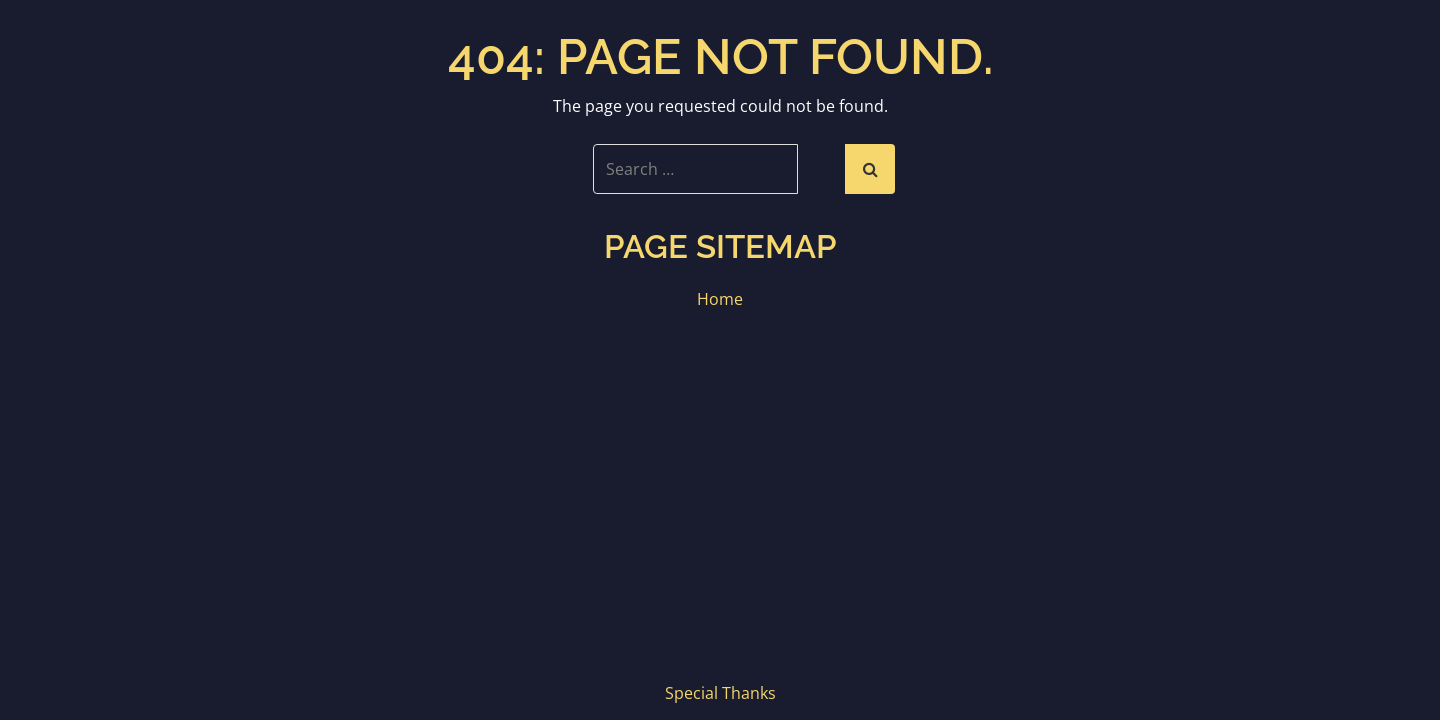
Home (720, 299)
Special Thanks (720, 693)
